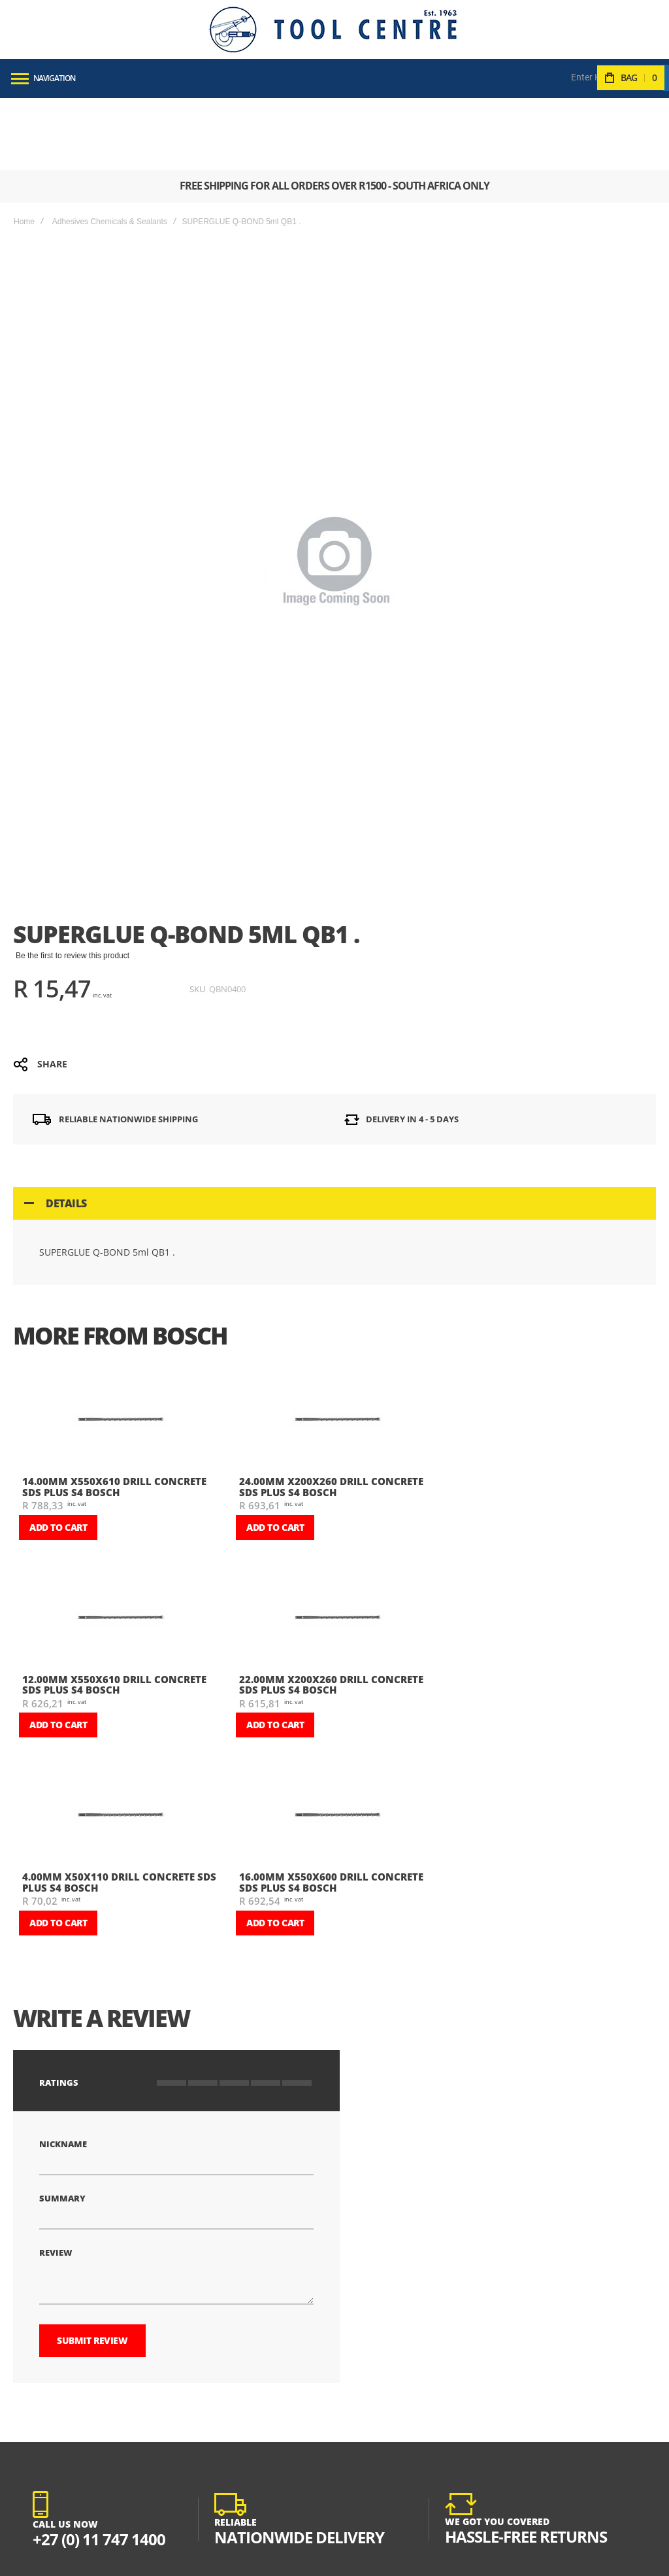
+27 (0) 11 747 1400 (99, 2467)
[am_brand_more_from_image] (120, 1348)
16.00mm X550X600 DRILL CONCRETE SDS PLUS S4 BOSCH (331, 1810)
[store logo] (333, 29)
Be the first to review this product (72, 883)
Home (24, 149)
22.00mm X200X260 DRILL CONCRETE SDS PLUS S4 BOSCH (331, 1613)
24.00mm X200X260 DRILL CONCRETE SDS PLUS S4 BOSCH (331, 1415)
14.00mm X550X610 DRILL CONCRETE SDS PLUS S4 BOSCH (114, 1415)
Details (66, 1131)
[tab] (334, 1131)
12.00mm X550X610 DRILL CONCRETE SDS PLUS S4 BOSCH (114, 1613)
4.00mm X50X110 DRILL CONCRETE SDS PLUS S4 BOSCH (119, 1810)
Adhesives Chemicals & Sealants (109, 149)
